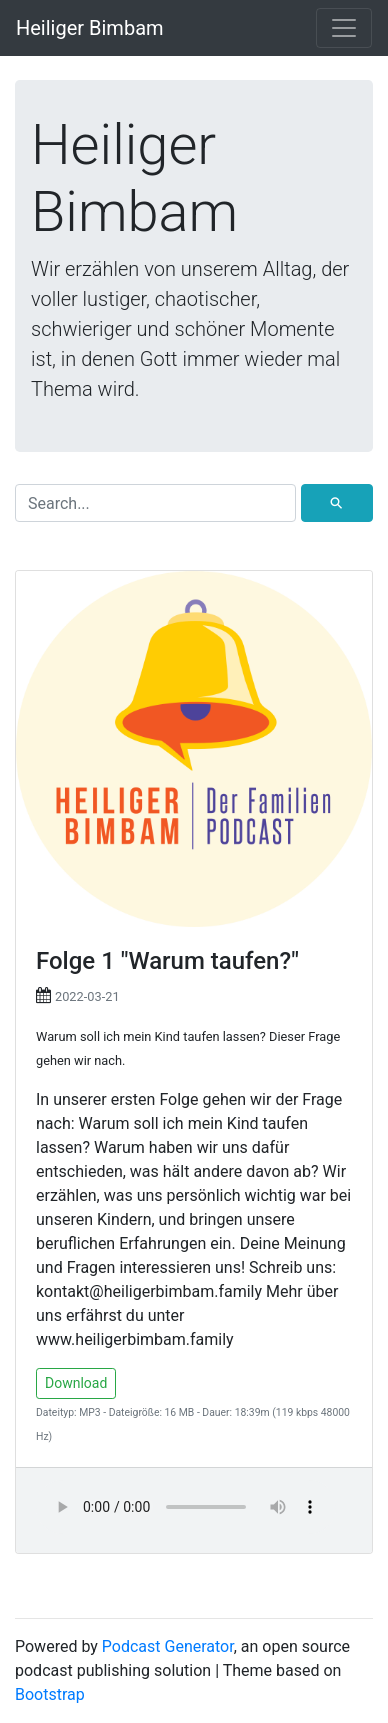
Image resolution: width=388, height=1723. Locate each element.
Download (76, 1383)
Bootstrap (50, 1694)
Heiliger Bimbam (90, 28)
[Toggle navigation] (344, 28)
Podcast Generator (168, 1646)
